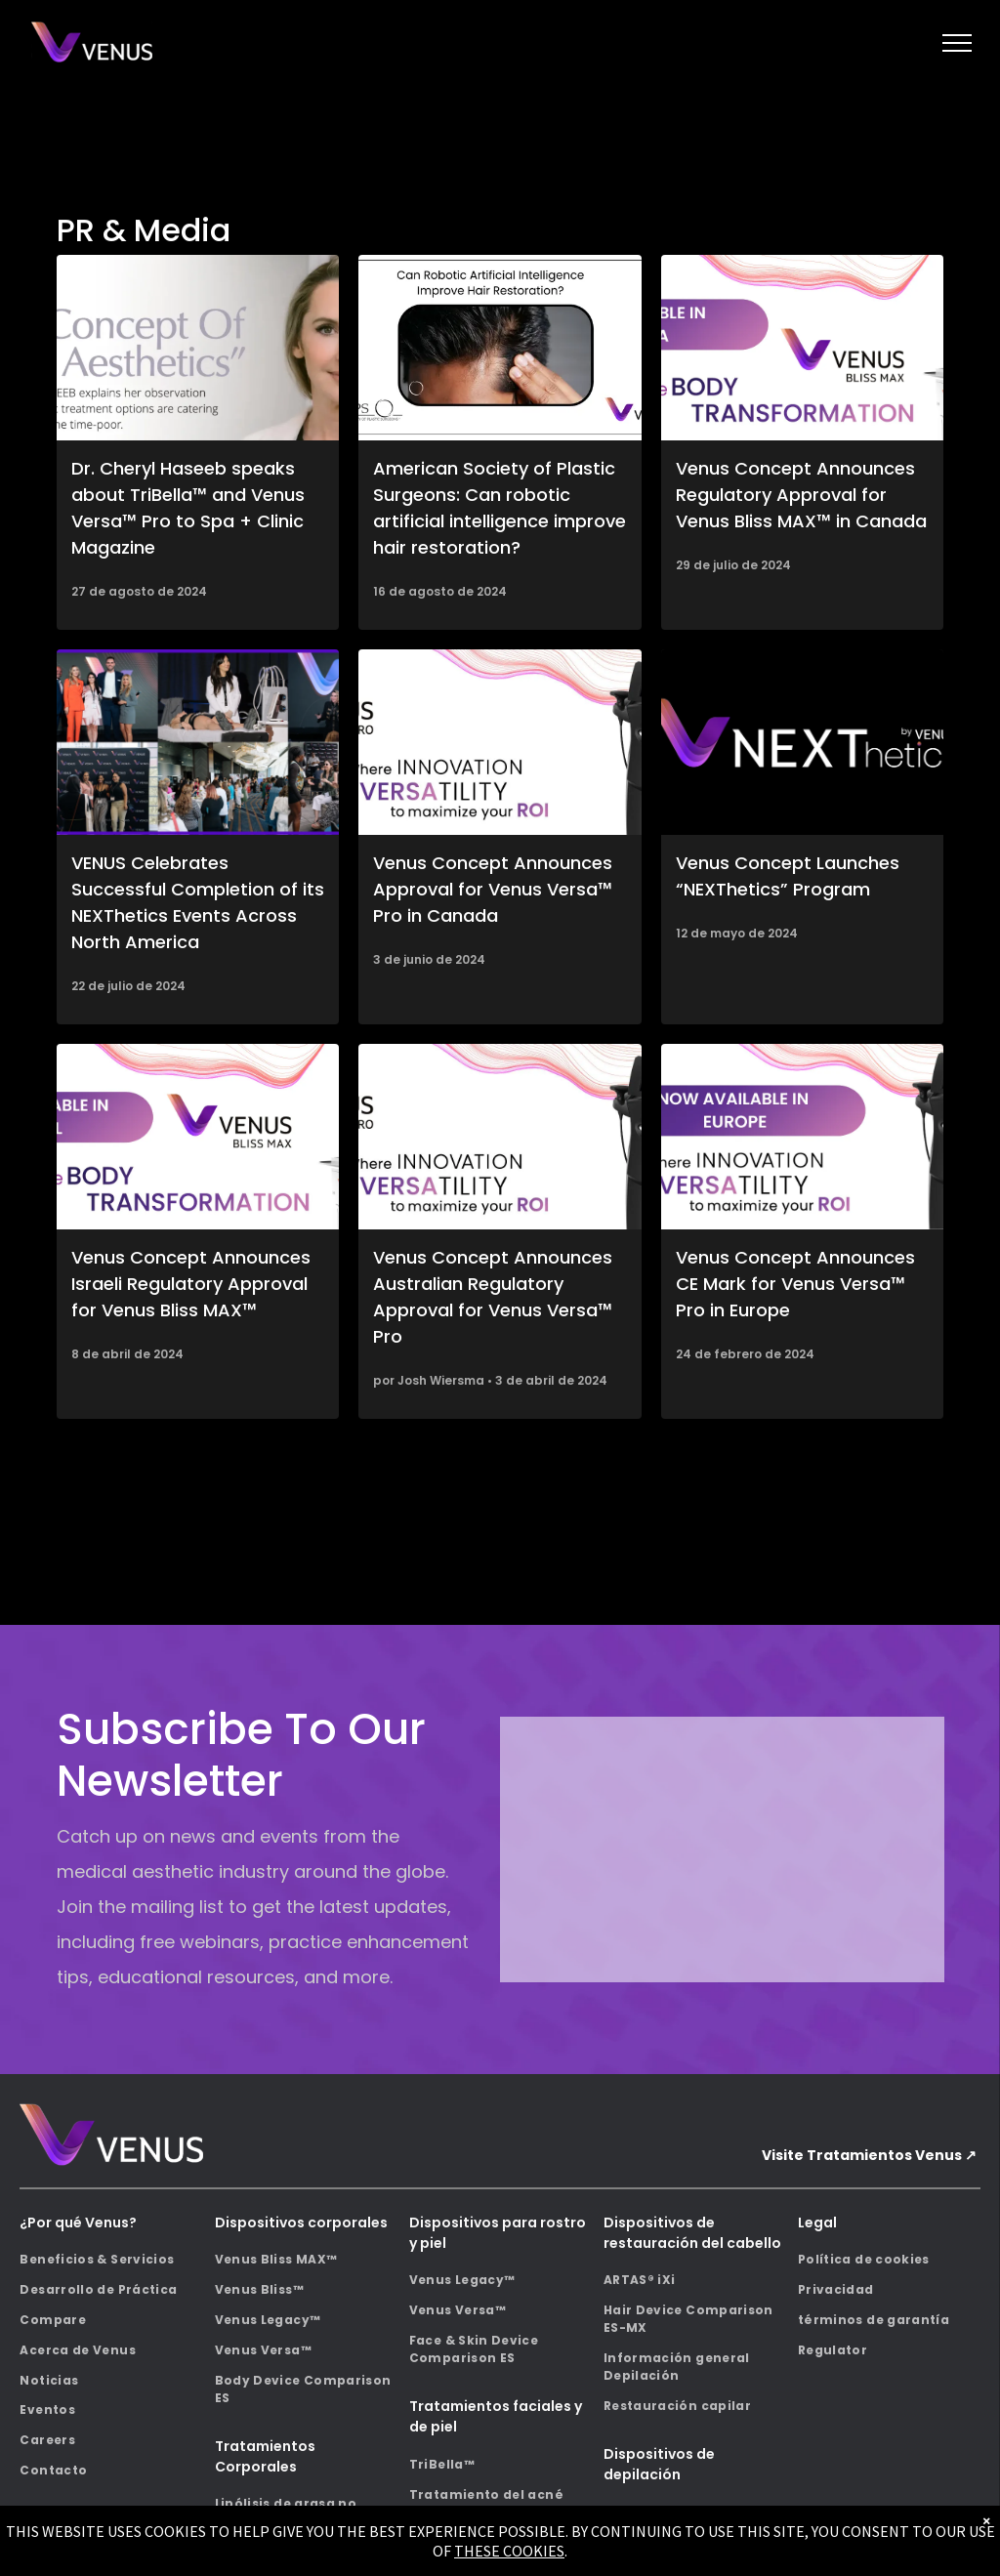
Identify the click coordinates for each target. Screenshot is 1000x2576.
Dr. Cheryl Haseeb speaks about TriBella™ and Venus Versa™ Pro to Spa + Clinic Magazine (188, 508)
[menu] (957, 43)
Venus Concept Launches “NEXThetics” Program (787, 876)
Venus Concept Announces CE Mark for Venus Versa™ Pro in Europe (795, 1283)
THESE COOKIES (509, 2550)
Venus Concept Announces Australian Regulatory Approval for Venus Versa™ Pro (492, 1297)
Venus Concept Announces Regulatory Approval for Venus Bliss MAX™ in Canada (801, 494)
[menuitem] (111, 2260)
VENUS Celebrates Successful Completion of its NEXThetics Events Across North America (197, 902)
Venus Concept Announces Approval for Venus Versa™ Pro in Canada (492, 889)
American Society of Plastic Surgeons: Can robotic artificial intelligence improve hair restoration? (499, 508)
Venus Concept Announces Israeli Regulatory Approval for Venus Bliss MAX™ (191, 1283)
